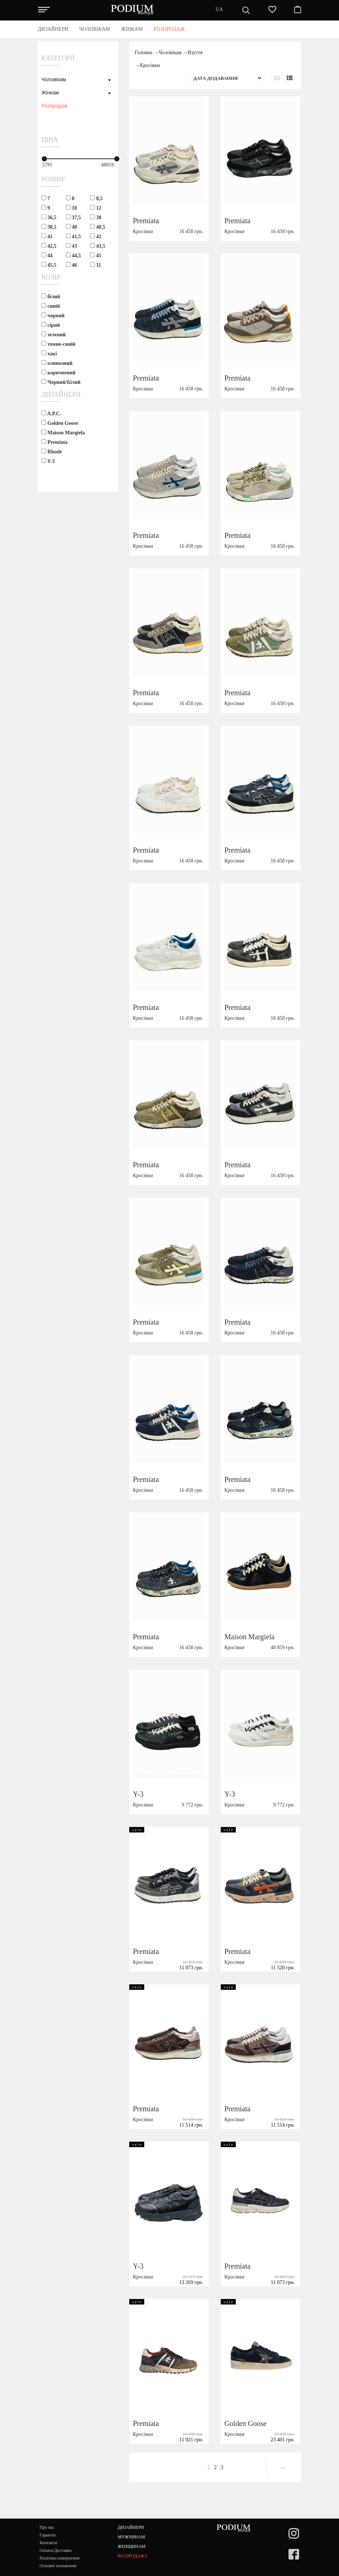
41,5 (73, 236)
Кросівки (150, 65)
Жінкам (50, 93)
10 (71, 208)
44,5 (73, 255)
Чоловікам (53, 79)
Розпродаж (54, 106)
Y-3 (48, 461)
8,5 (96, 198)
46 (71, 265)
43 (71, 246)
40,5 (97, 227)
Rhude (51, 451)
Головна (143, 52)
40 (71, 227)
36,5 (48, 217)
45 (95, 255)
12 (95, 208)
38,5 (48, 227)
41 (47, 236)
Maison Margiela (63, 432)
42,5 (48, 246)
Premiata (54, 442)
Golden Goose (59, 423)
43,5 (97, 246)
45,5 (48, 265)
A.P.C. (51, 413)
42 (95, 236)
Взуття (195, 52)
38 (95, 217)
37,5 (73, 217)
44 (47, 255)
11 (95, 265)
